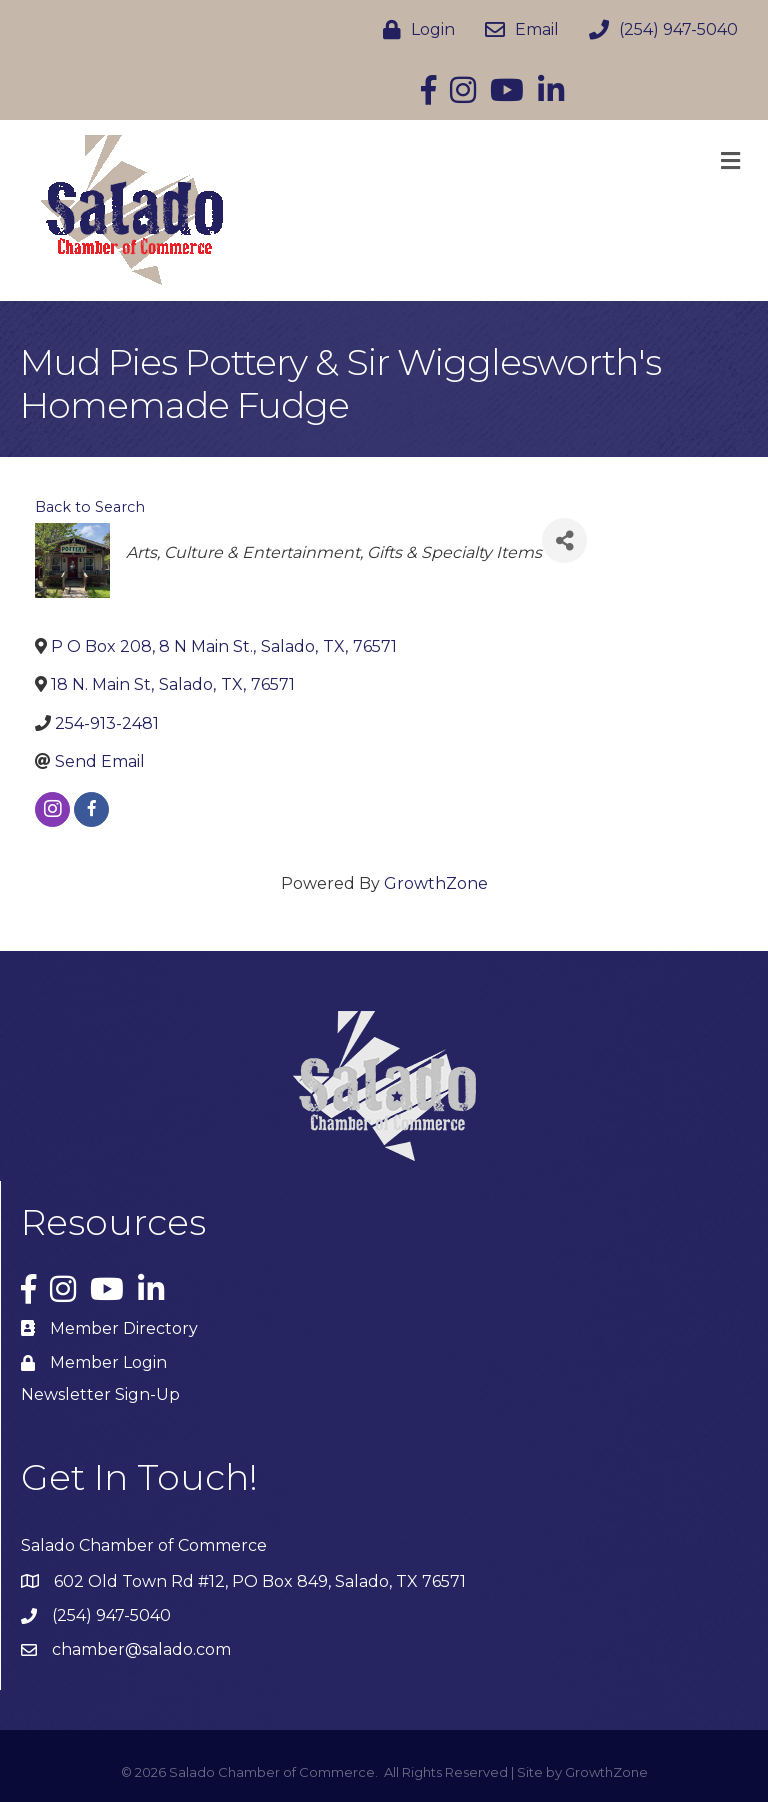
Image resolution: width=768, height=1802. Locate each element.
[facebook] (91, 809)
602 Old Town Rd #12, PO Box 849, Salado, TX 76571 (260, 1581)
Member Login (108, 1362)
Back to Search (90, 507)
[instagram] (52, 809)
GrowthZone (436, 883)
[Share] (564, 540)
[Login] (414, 30)
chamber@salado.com (141, 1649)
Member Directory (124, 1328)
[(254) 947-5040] (658, 30)
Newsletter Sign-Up (100, 1394)
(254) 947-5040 (111, 1615)
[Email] (517, 30)
